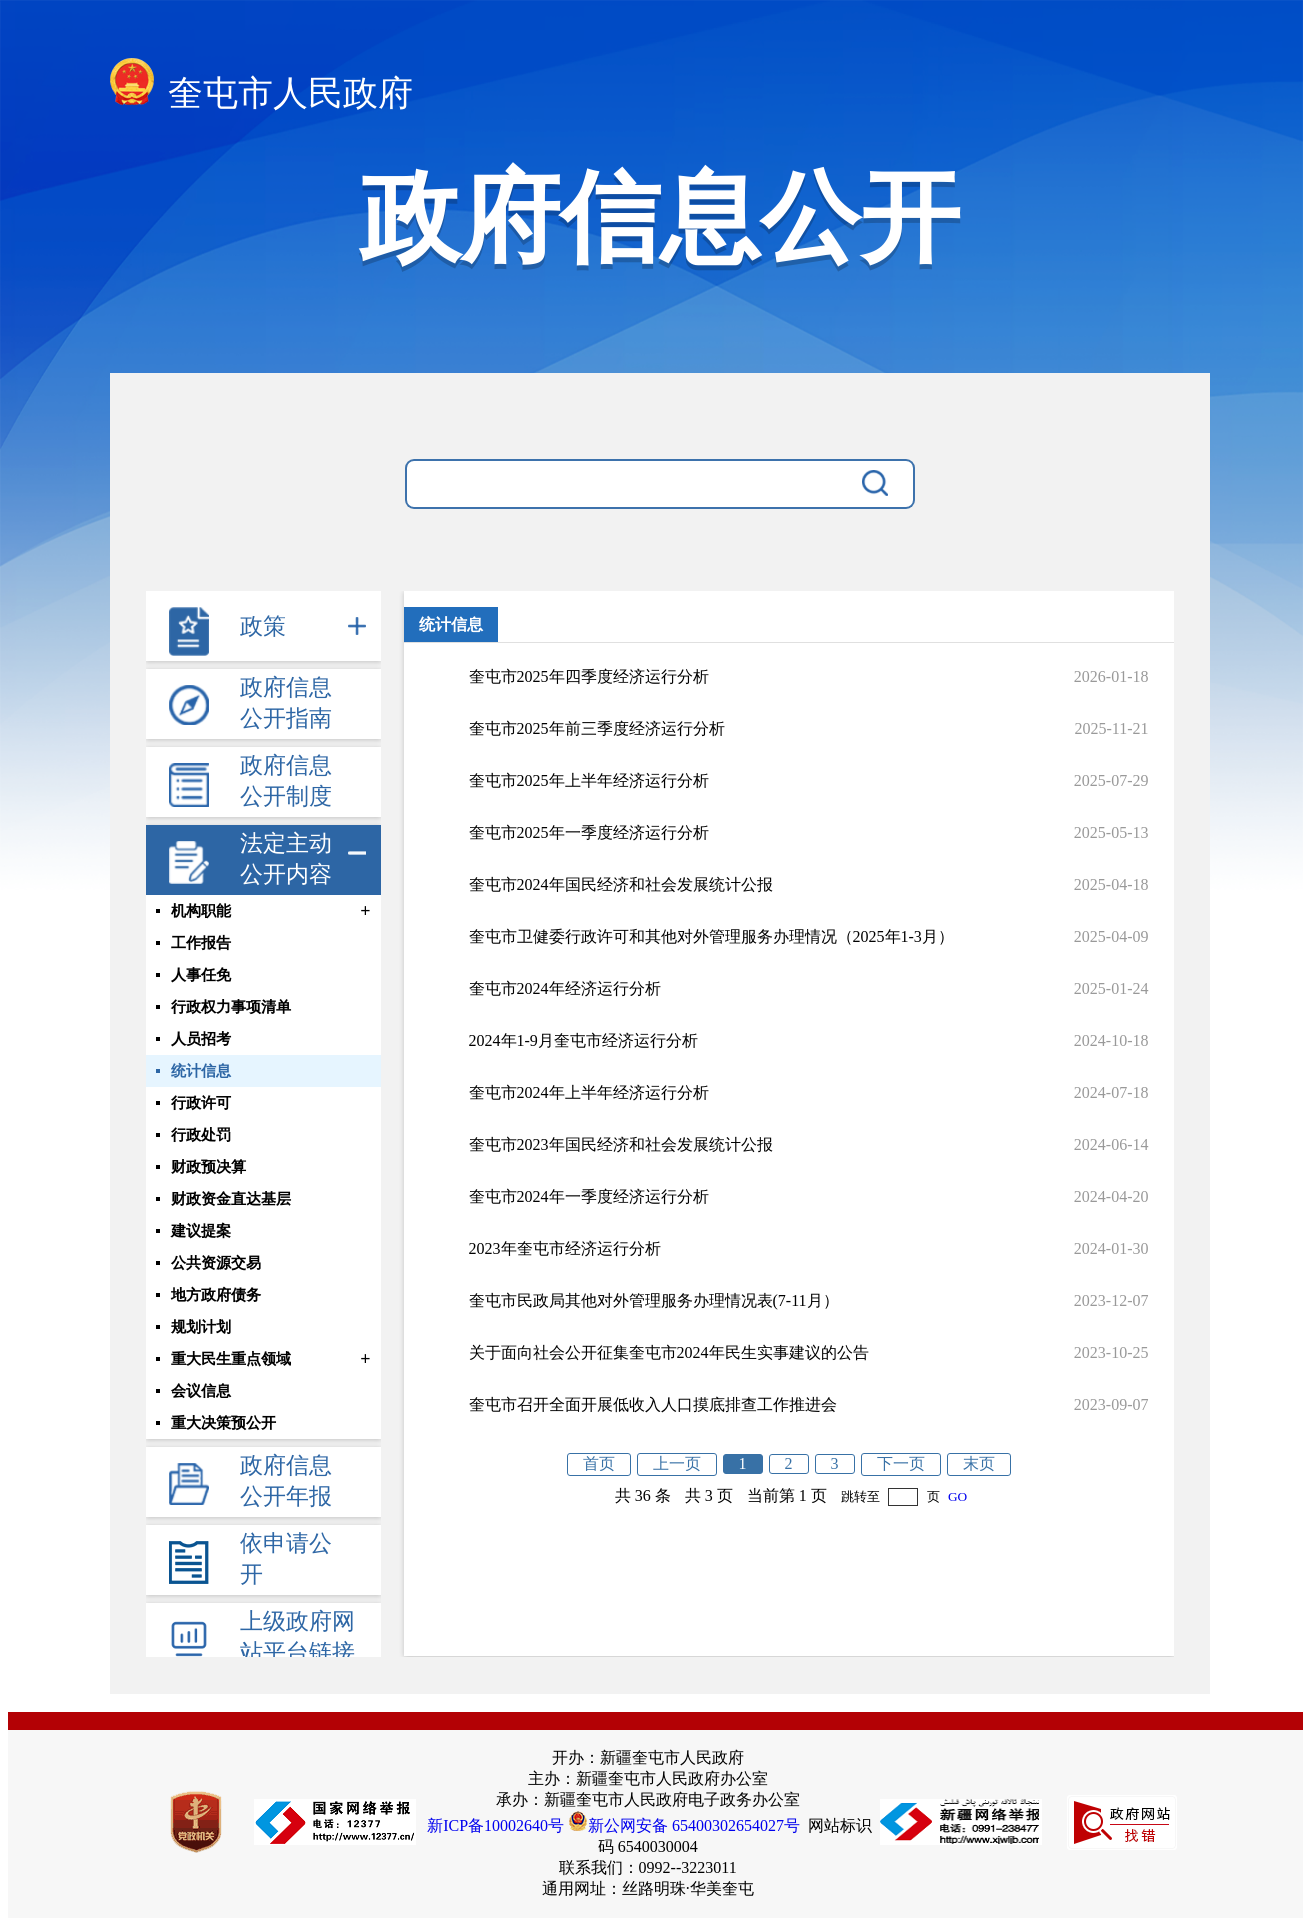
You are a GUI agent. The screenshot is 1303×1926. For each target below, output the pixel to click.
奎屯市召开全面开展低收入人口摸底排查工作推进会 (653, 1404)
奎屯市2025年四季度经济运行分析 (589, 676)
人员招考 (201, 1039)
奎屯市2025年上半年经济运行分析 (589, 780)
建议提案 (201, 1231)
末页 (979, 1463)
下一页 (901, 1463)
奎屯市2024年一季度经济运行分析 (589, 1196)
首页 (599, 1463)
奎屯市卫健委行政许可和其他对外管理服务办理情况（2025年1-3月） (711, 936)
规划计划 (201, 1327)
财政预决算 (208, 1167)
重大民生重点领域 (231, 1359)
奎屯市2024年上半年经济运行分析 (589, 1092)
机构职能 (201, 911)
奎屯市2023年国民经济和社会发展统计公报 (621, 1144)
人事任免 (201, 975)
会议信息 (201, 1391)
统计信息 (201, 1071)
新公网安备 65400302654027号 (684, 1825)
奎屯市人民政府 (262, 87)
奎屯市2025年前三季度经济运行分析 (597, 728)
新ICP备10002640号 (495, 1825)
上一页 (677, 1463)
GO (957, 1496)
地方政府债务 (216, 1295)
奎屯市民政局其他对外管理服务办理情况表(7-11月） (654, 1300)
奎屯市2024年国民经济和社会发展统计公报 (621, 884)
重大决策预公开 (223, 1423)
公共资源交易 (216, 1263)
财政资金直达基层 (231, 1199)
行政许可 (201, 1103)
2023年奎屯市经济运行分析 (565, 1248)
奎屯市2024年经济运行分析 (565, 988)
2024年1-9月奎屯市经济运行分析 (583, 1040)
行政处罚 (201, 1135)
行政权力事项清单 (231, 1007)
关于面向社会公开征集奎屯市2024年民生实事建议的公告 (669, 1352)
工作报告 (201, 943)
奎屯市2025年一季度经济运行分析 (589, 832)
